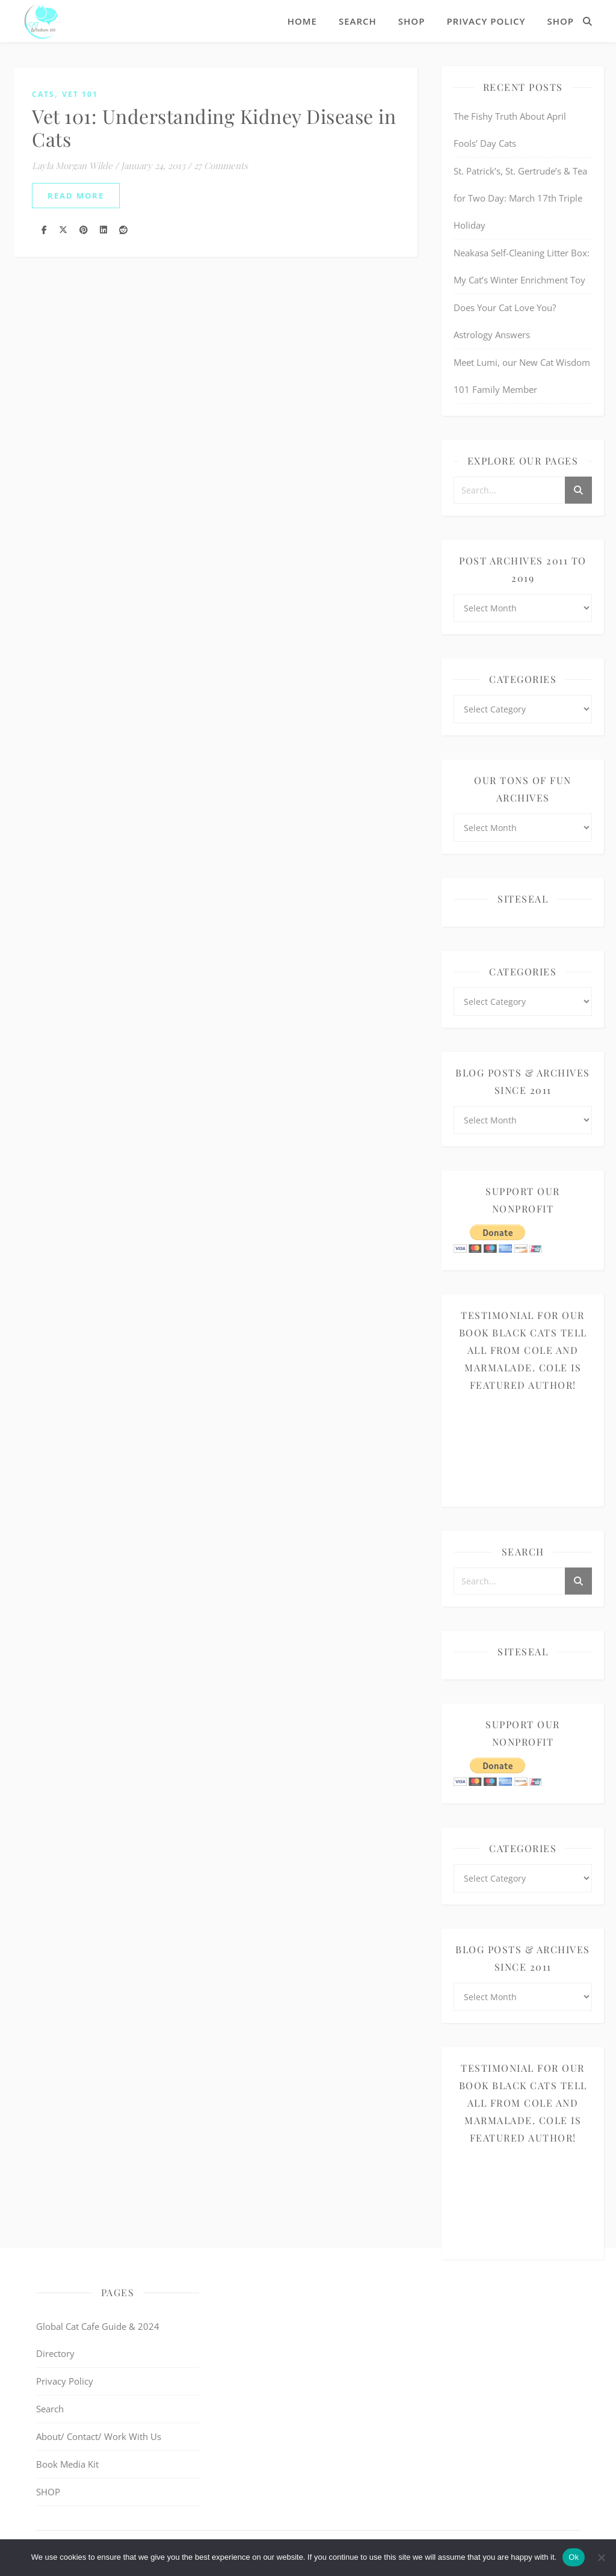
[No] (601, 2557)
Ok (573, 2557)
